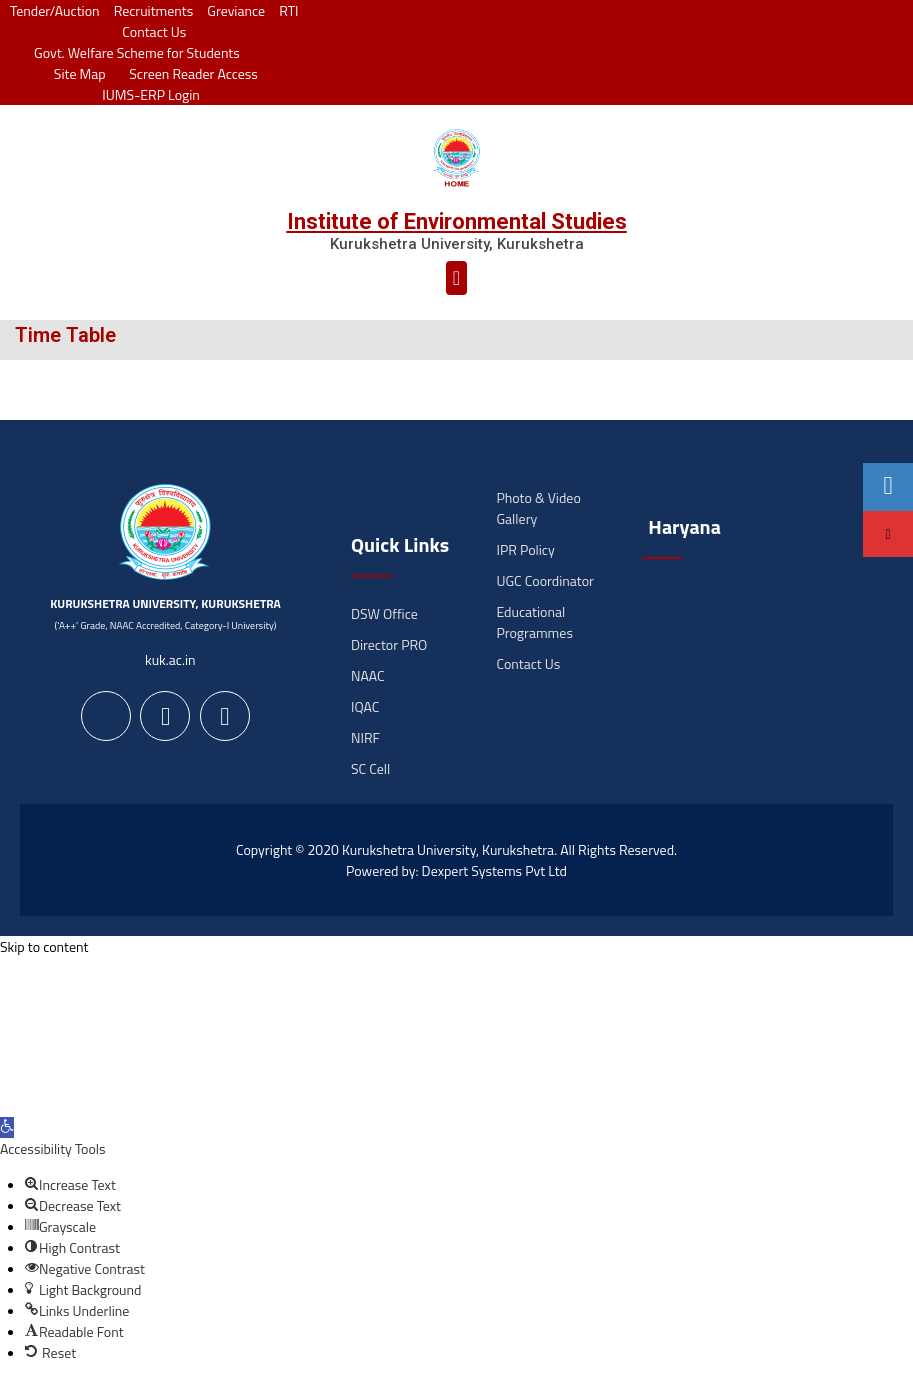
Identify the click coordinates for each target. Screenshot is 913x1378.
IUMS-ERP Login (151, 94)
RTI (288, 10)
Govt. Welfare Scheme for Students (137, 52)
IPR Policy (525, 549)
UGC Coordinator (544, 580)
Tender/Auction (54, 10)
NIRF (365, 737)
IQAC (365, 706)
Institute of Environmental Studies (457, 221)
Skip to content (44, 946)
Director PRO (389, 644)
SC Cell (370, 768)
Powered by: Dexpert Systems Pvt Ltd (456, 870)
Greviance (236, 10)
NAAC (368, 675)
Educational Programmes (534, 622)
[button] (456, 278)
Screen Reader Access (189, 73)
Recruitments (154, 10)
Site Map (74, 73)
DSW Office (384, 613)
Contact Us (154, 31)
